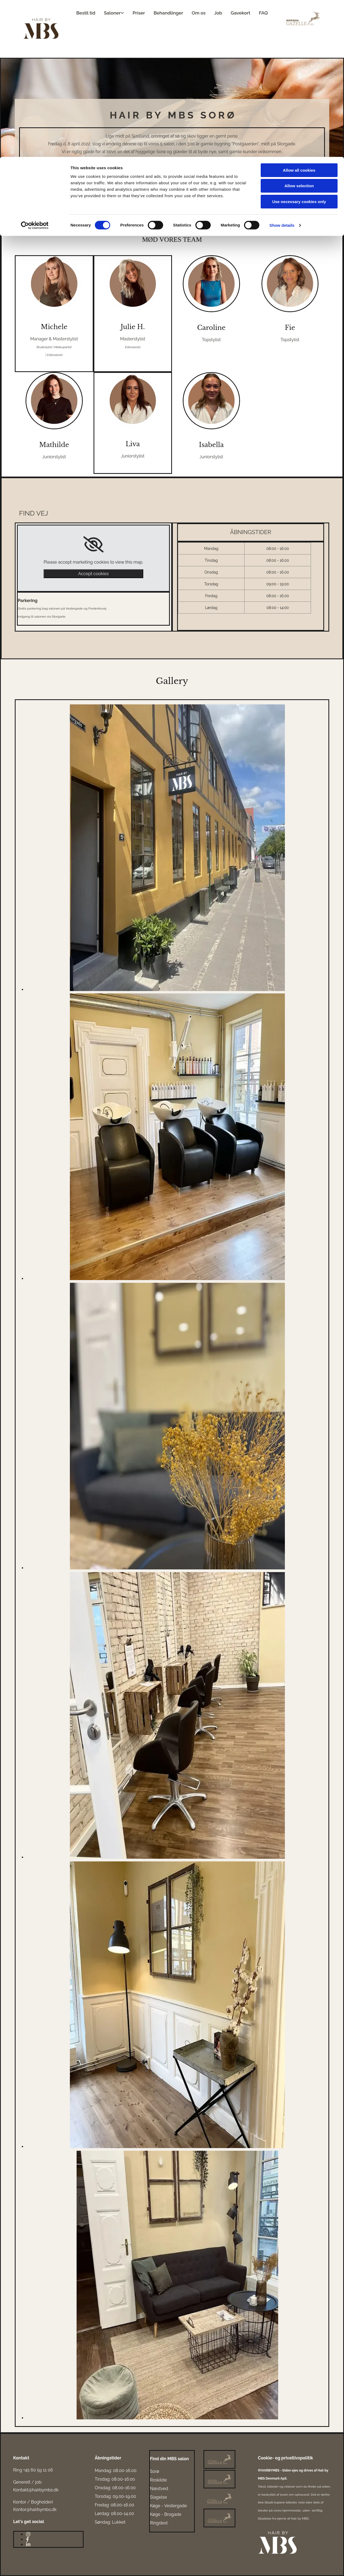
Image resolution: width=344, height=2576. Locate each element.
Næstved (159, 2488)
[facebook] (27, 2539)
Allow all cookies (299, 13)
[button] (35, 225)
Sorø (154, 2471)
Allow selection (299, 29)
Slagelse (158, 2497)
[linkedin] (28, 2544)
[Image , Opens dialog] (177, 989)
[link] (93, 544)
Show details (282, 68)
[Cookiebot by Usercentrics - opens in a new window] (34, 68)
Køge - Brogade (165, 2514)
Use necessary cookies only (299, 44)
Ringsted (158, 2522)
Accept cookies (93, 573)
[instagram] (28, 2534)
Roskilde (158, 2480)
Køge (155, 2505)
